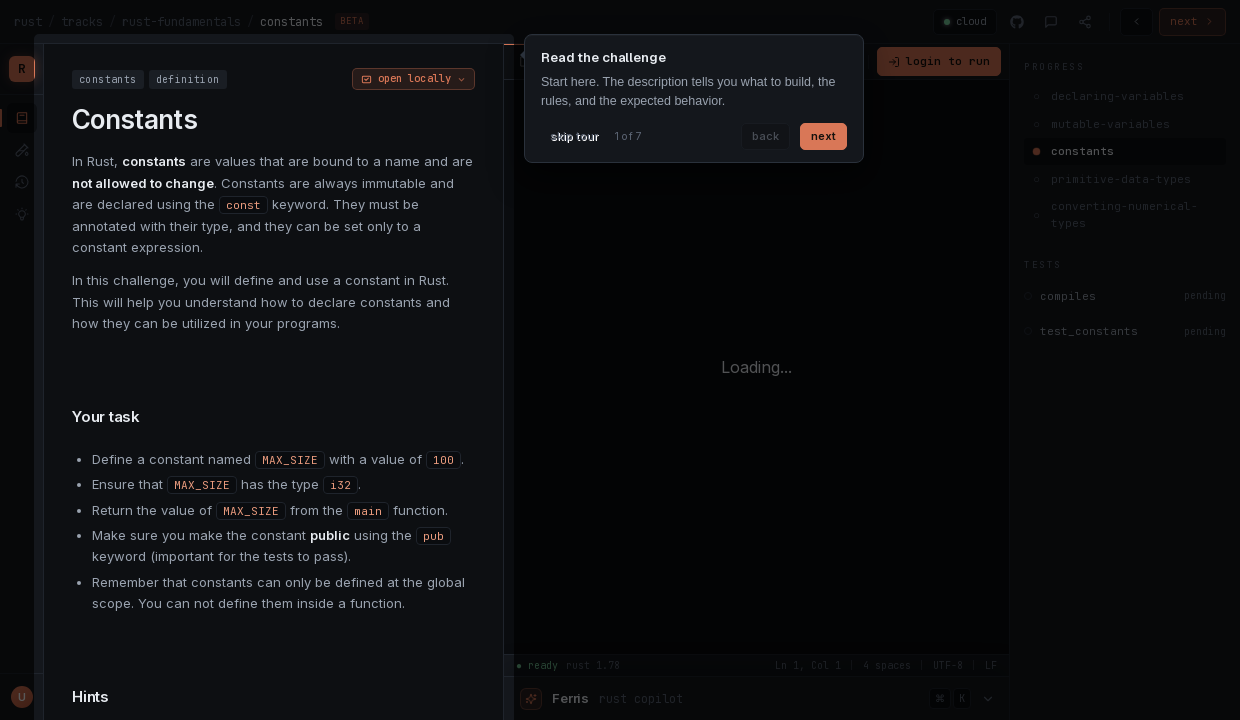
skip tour (574, 136)
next (823, 136)
